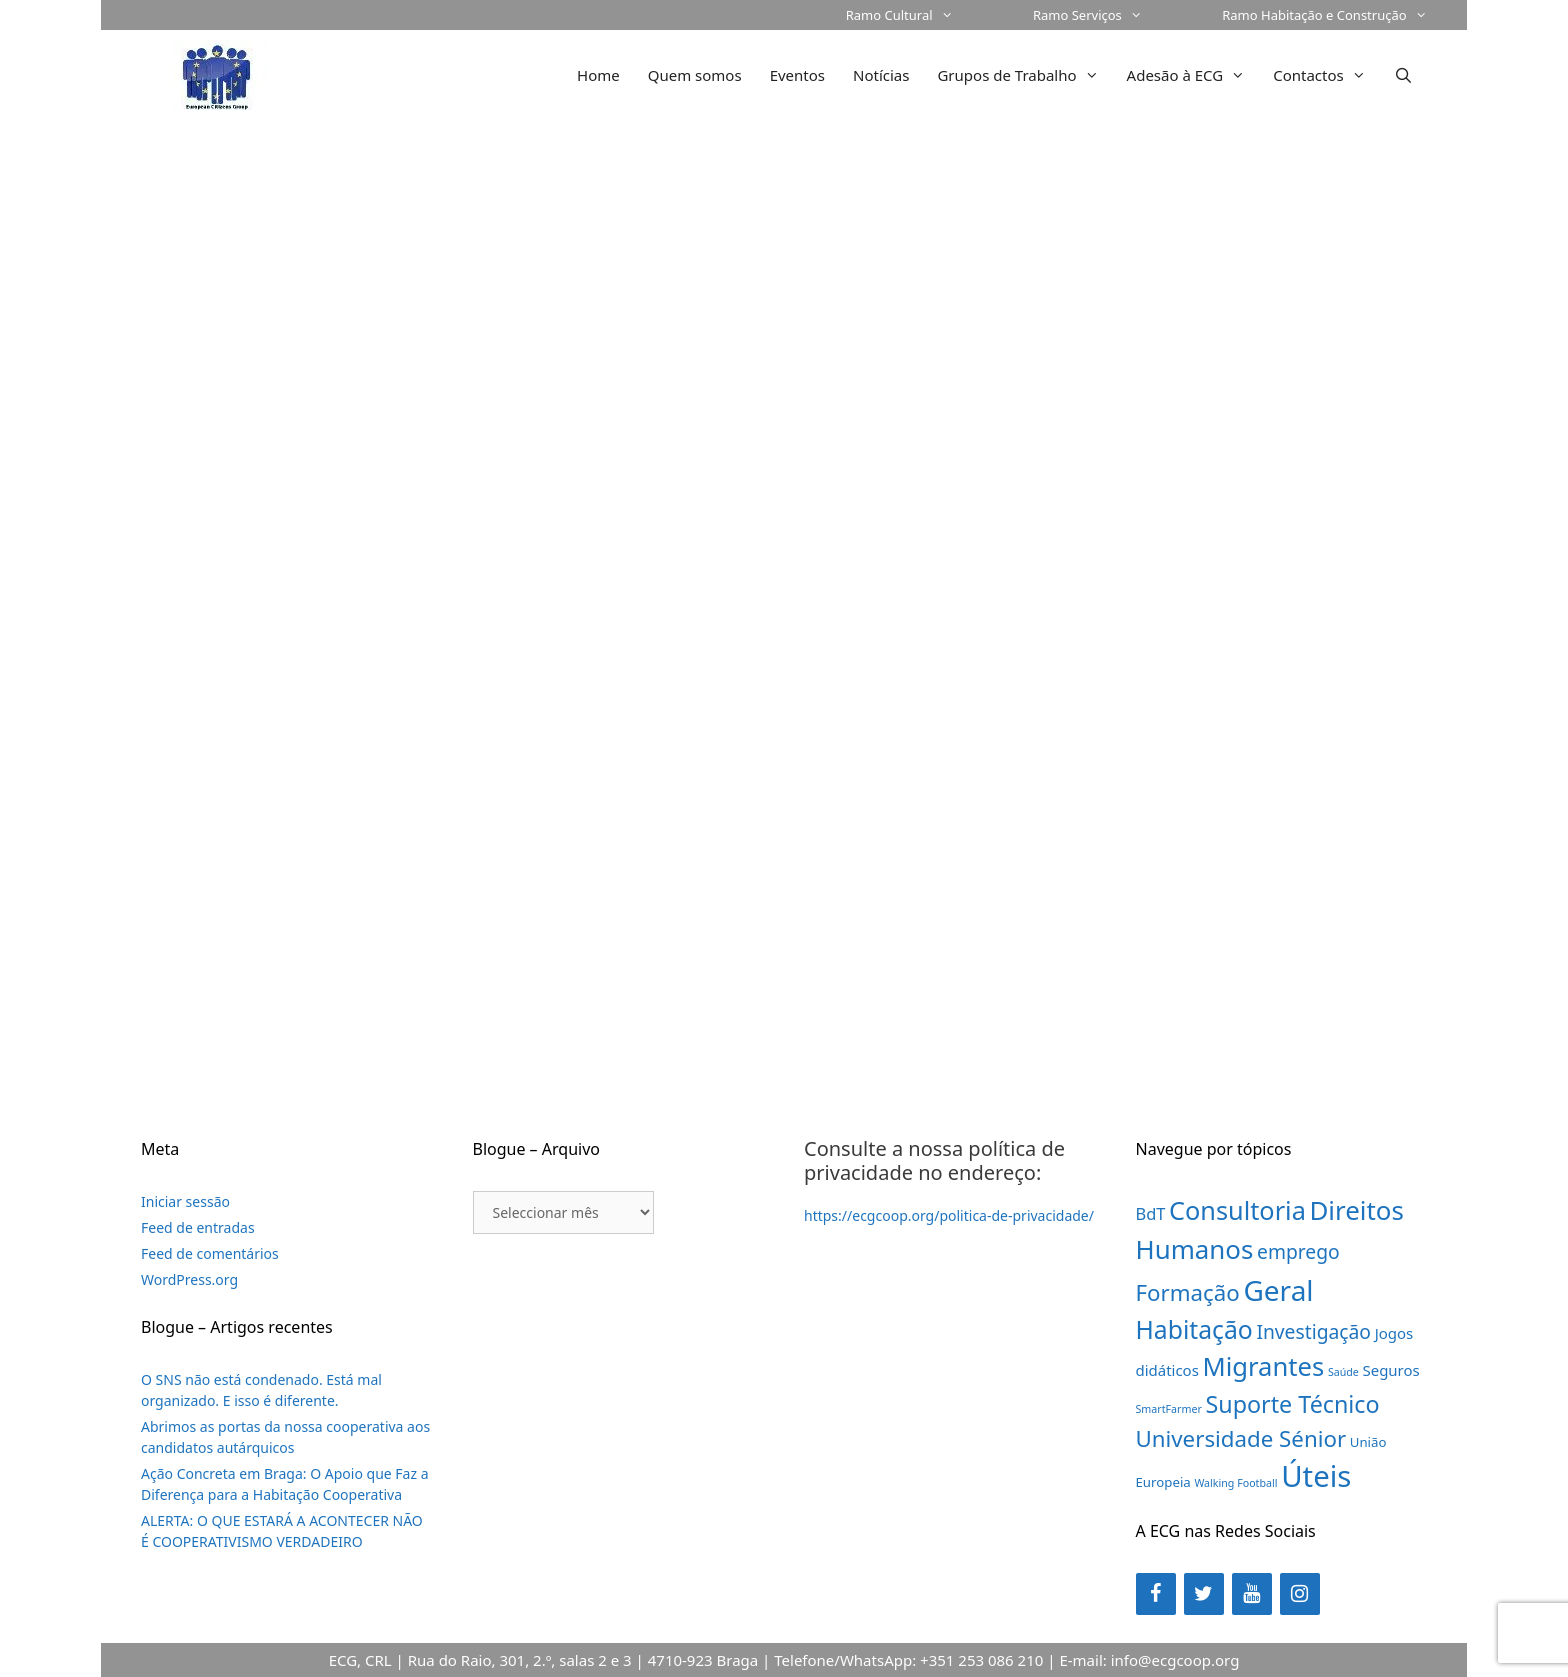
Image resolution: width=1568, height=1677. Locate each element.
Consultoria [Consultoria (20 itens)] (1237, 1210)
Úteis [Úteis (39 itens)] (1316, 1476)
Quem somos (695, 75)
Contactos (1326, 75)
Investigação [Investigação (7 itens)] (1313, 1331)
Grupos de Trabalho (1024, 75)
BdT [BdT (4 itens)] (1151, 1213)
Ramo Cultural (919, 15)
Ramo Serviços (1107, 15)
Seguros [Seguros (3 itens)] (1391, 1370)
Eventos (797, 75)
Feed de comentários (210, 1253)
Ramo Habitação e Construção (1344, 15)
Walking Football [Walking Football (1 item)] (1235, 1483)
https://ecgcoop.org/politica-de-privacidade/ (949, 1215)
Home (598, 75)
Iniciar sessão (185, 1201)
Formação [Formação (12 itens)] (1188, 1292)
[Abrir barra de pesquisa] (1403, 75)
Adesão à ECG (1193, 75)
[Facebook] (1156, 1594)
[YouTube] (1252, 1594)
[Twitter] (1204, 1594)
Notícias (881, 75)
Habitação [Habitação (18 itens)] (1194, 1329)
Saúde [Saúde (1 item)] (1343, 1372)
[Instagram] (1300, 1594)
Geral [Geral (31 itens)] (1278, 1290)
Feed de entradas (198, 1227)
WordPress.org (189, 1279)
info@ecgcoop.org (1175, 1660)
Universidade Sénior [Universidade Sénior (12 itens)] (1241, 1438)
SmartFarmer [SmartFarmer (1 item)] (1169, 1409)
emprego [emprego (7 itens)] (1298, 1251)
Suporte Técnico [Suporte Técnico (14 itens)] (1292, 1404)
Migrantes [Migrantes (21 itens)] (1264, 1366)
